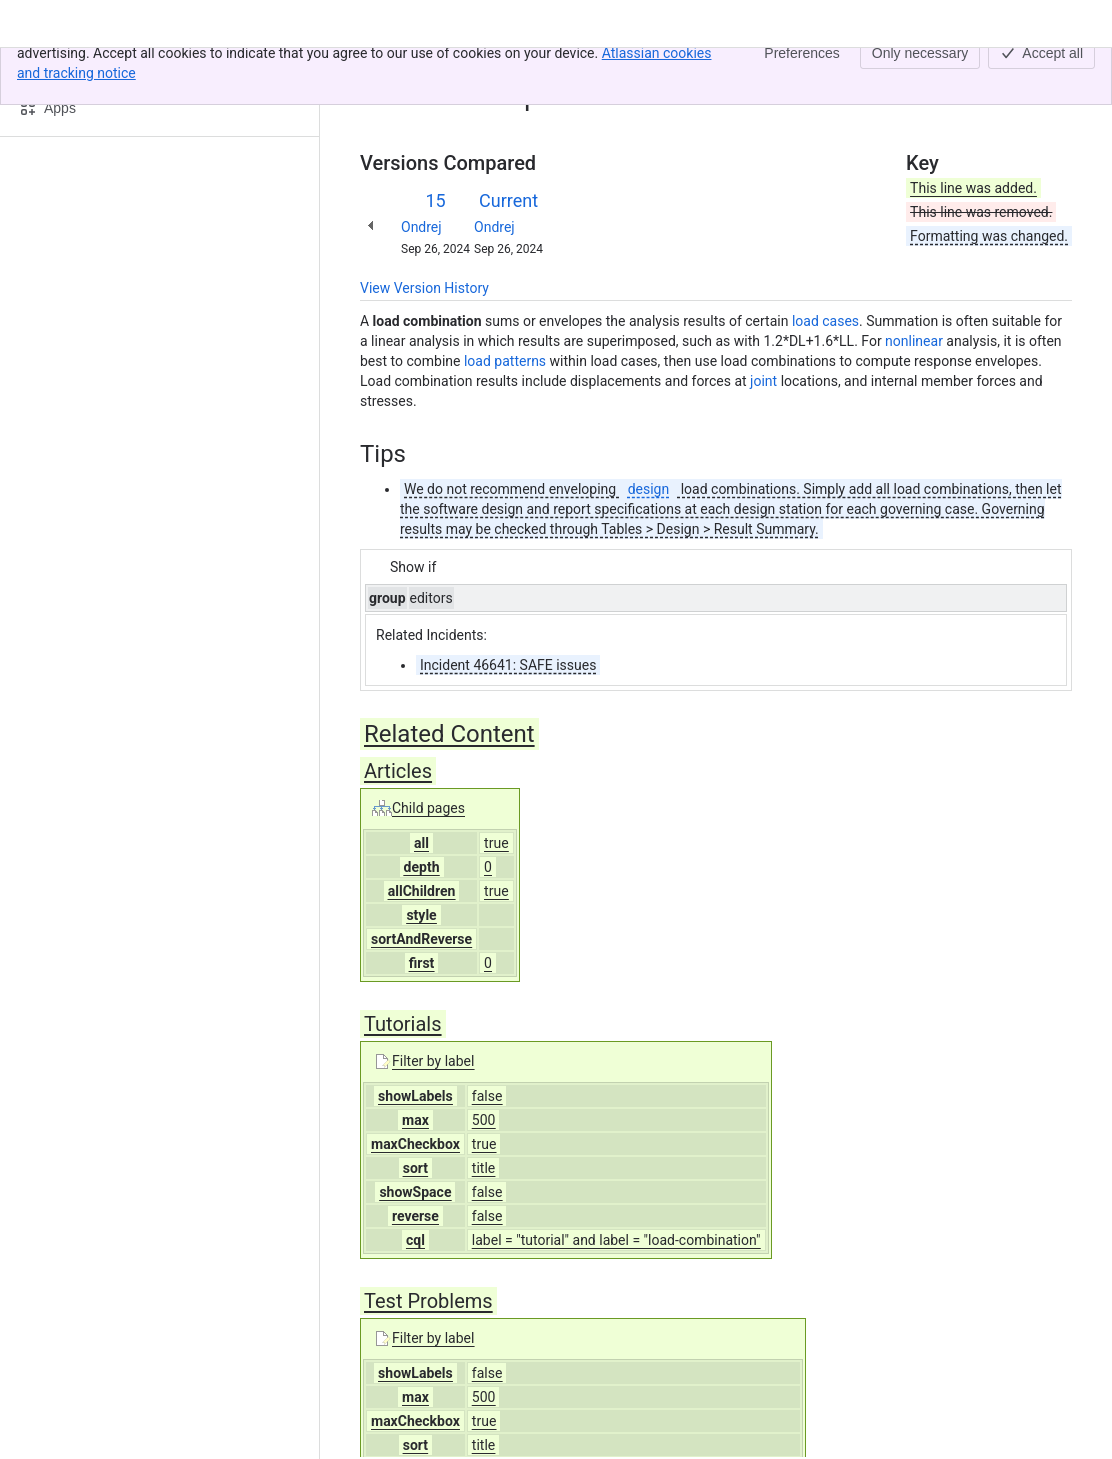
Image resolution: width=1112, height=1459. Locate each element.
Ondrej (421, 227)
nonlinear (914, 341)
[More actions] (1053, 74)
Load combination (537, 68)
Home (445, 68)
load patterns (505, 361)
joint (763, 381)
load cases (825, 321)
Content (384, 68)
